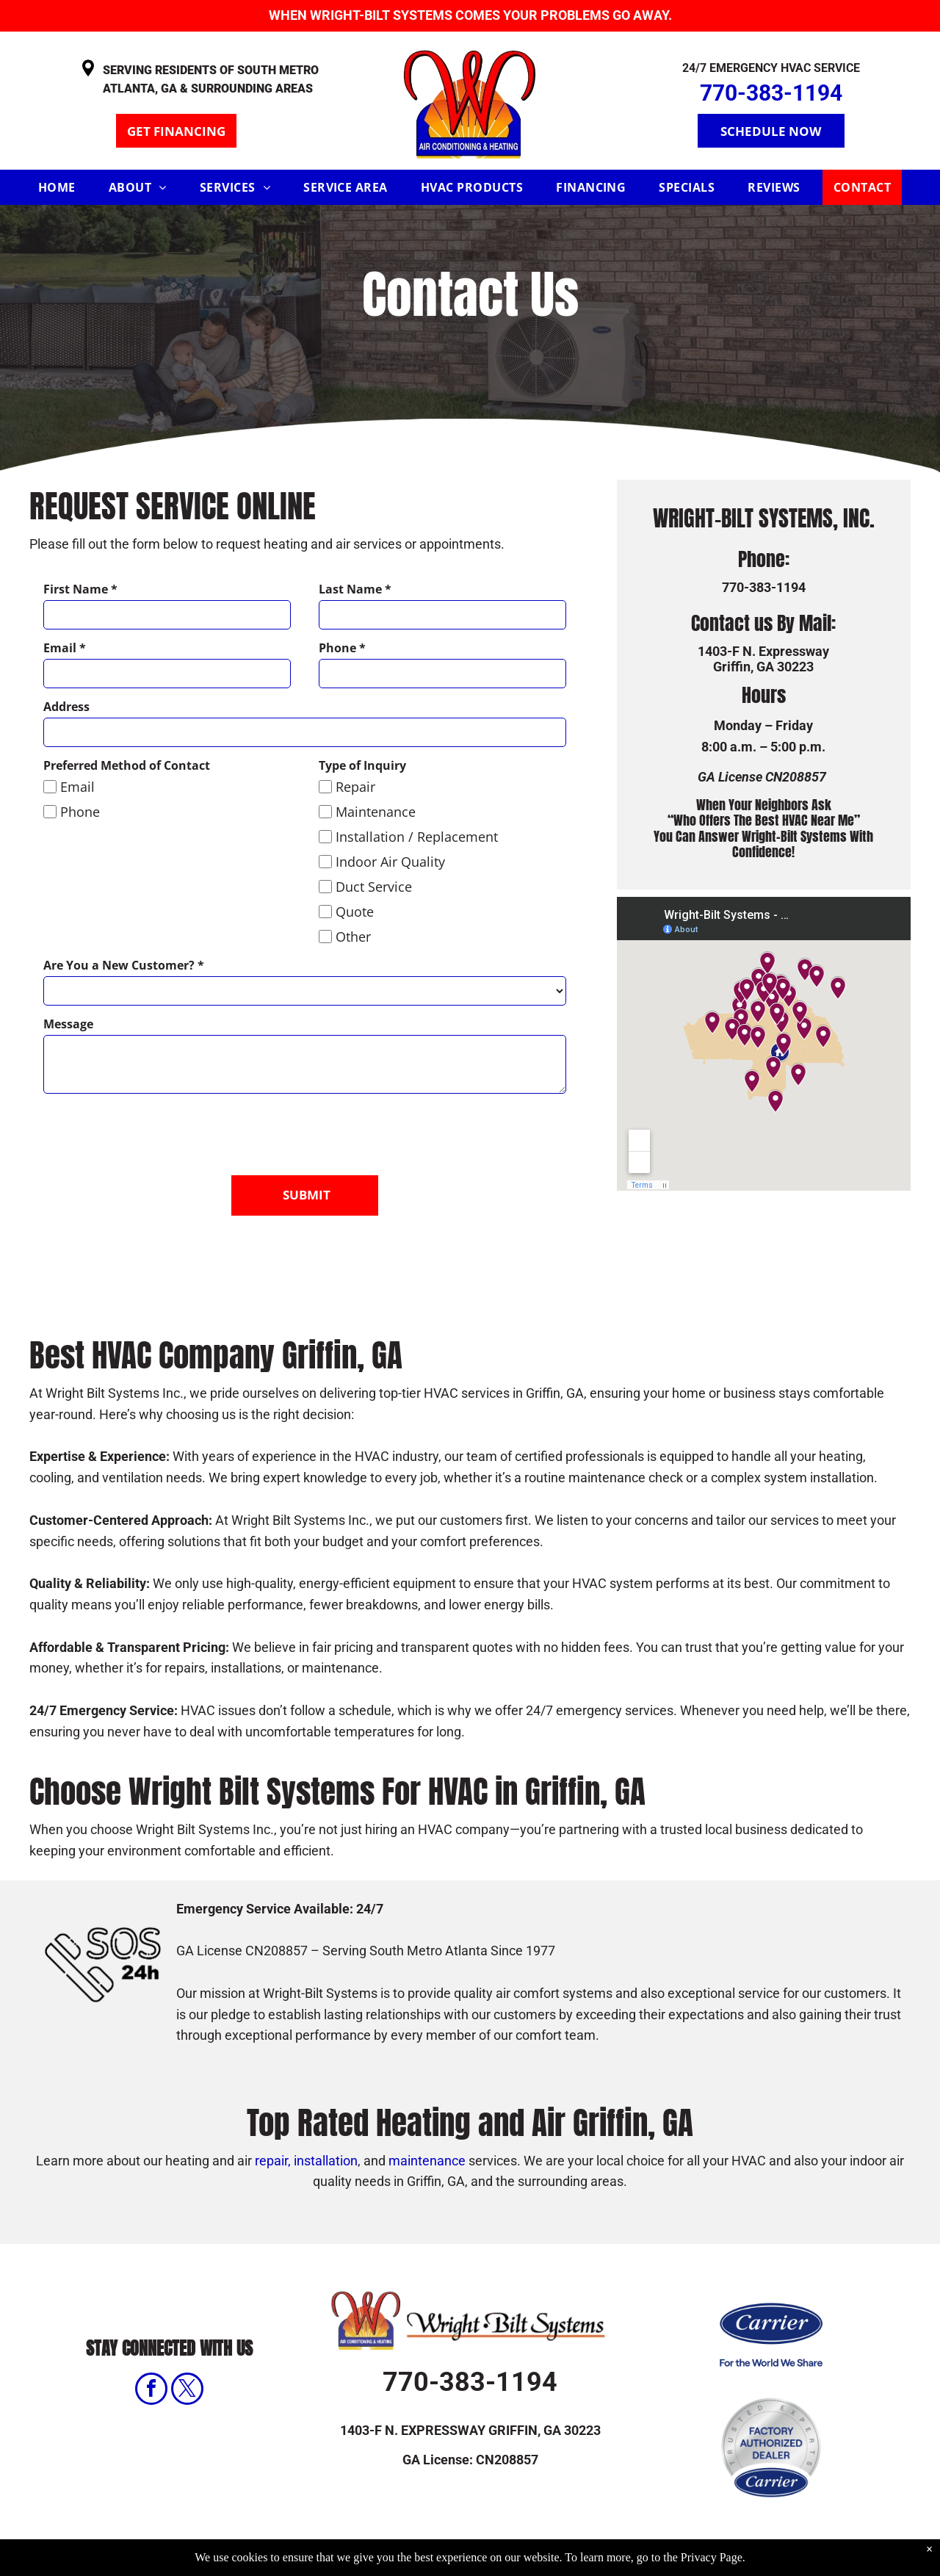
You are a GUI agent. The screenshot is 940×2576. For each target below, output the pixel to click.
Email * (64, 648)
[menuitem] (62, 187)
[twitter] (187, 2347)
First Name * (80, 589)
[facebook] (151, 2347)
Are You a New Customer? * (123, 965)
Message (68, 1024)
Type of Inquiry (362, 765)
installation (326, 2116)
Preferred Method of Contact (126, 765)
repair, (273, 2116)
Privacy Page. (713, 2557)
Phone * (342, 648)
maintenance (427, 2116)
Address (66, 707)
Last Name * (355, 589)
